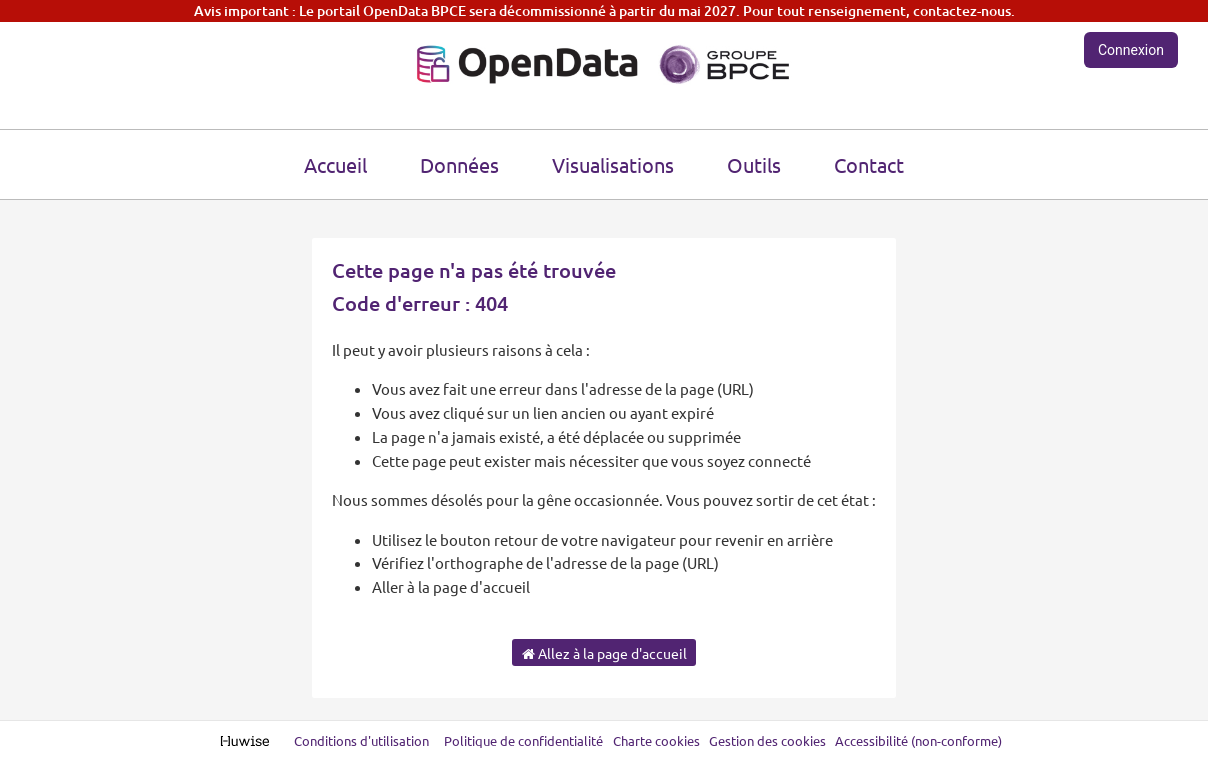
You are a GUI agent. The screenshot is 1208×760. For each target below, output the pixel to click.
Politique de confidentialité (525, 740)
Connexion (1131, 50)
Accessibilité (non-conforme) (918, 740)
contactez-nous (962, 10)
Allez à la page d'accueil (604, 653)
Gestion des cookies (767, 740)
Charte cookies (656, 740)
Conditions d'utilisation (363, 740)
